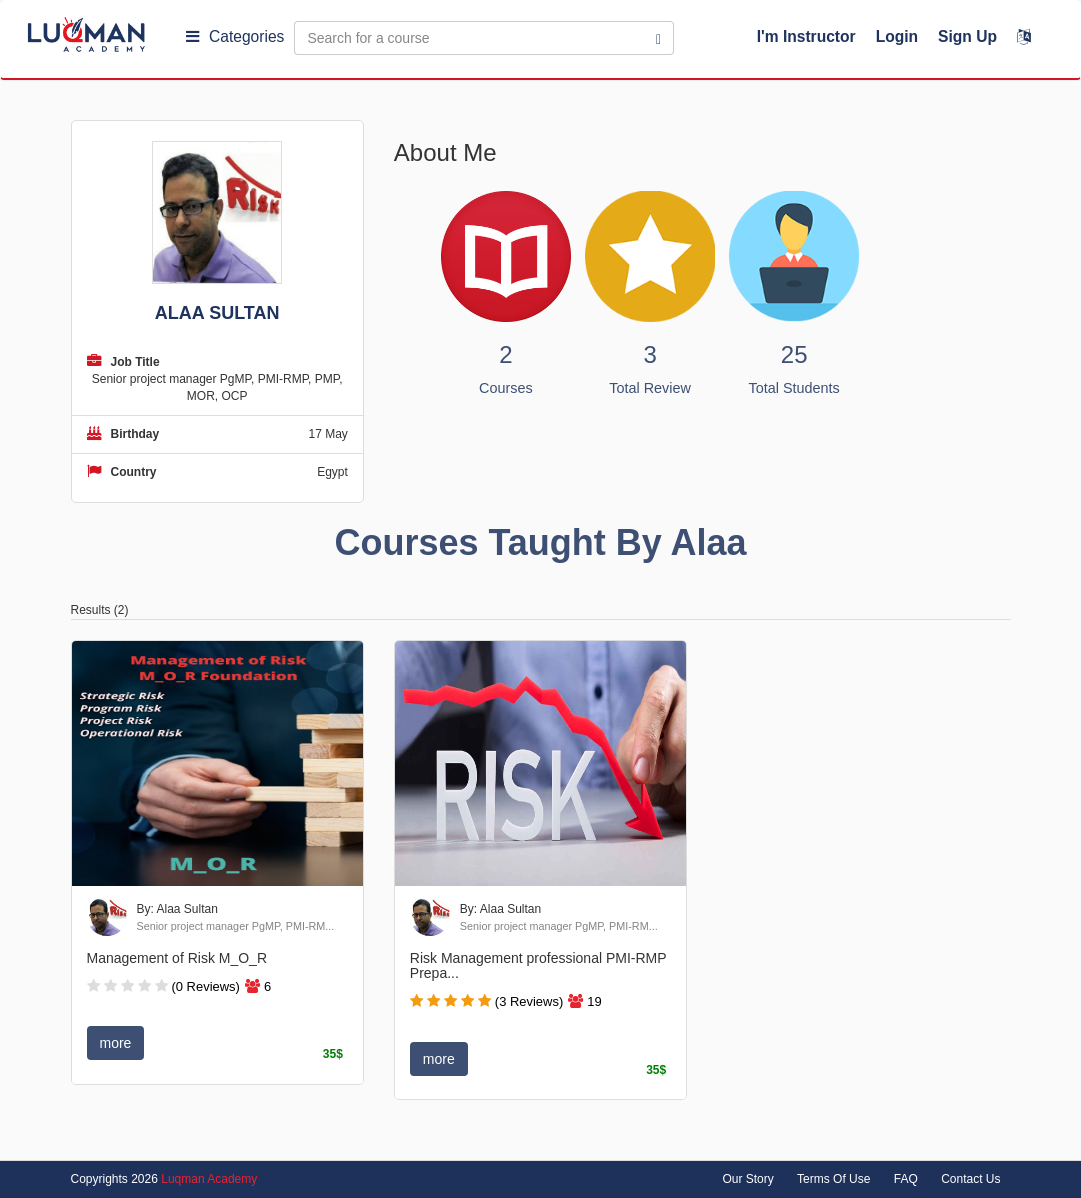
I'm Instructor (806, 36)
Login (897, 36)
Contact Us (970, 1179)
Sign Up (967, 36)
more (116, 1043)
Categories (235, 36)
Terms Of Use (833, 1179)
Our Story (747, 1179)
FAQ (906, 1179)
